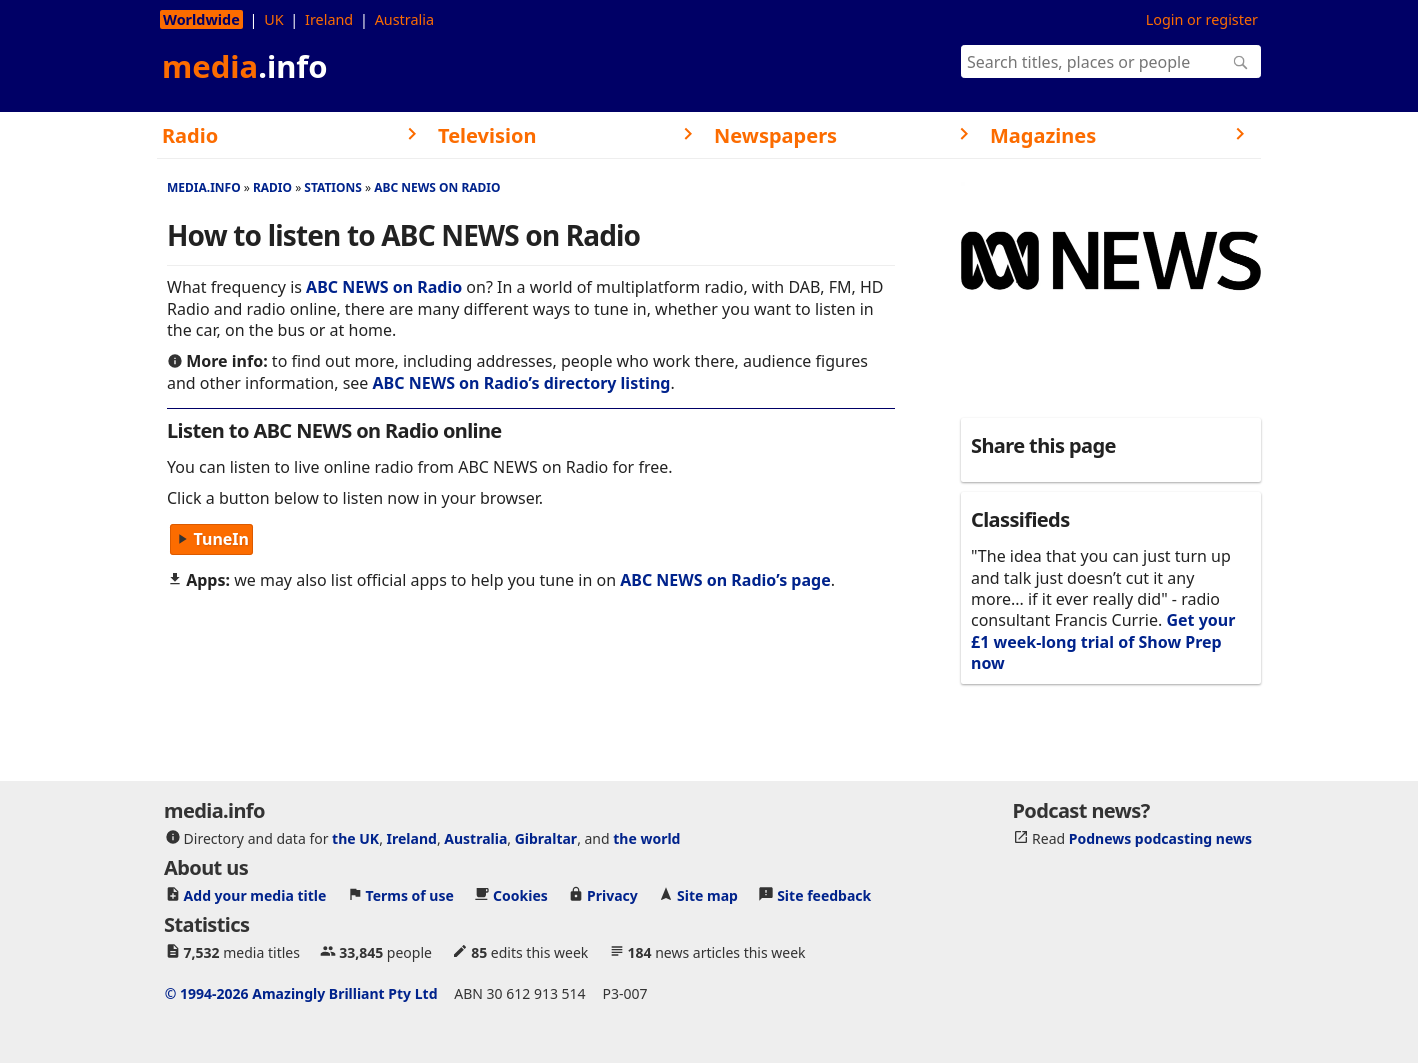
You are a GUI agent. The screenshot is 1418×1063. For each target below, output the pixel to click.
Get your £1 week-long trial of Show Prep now (1103, 641)
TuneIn (211, 540)
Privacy (612, 895)
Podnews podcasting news (1160, 838)
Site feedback (824, 895)
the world (646, 838)
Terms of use (410, 895)
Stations (333, 187)
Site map (707, 895)
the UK (355, 838)
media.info (204, 187)
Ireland (329, 19)
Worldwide (201, 19)
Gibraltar (546, 838)
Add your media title (255, 895)
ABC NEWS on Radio (437, 187)
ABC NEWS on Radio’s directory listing (522, 383)
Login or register (1202, 19)
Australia (404, 19)
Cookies (520, 895)
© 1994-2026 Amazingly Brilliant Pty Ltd (301, 993)
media (245, 66)
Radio (272, 187)
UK (273, 19)
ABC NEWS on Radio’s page (725, 580)
